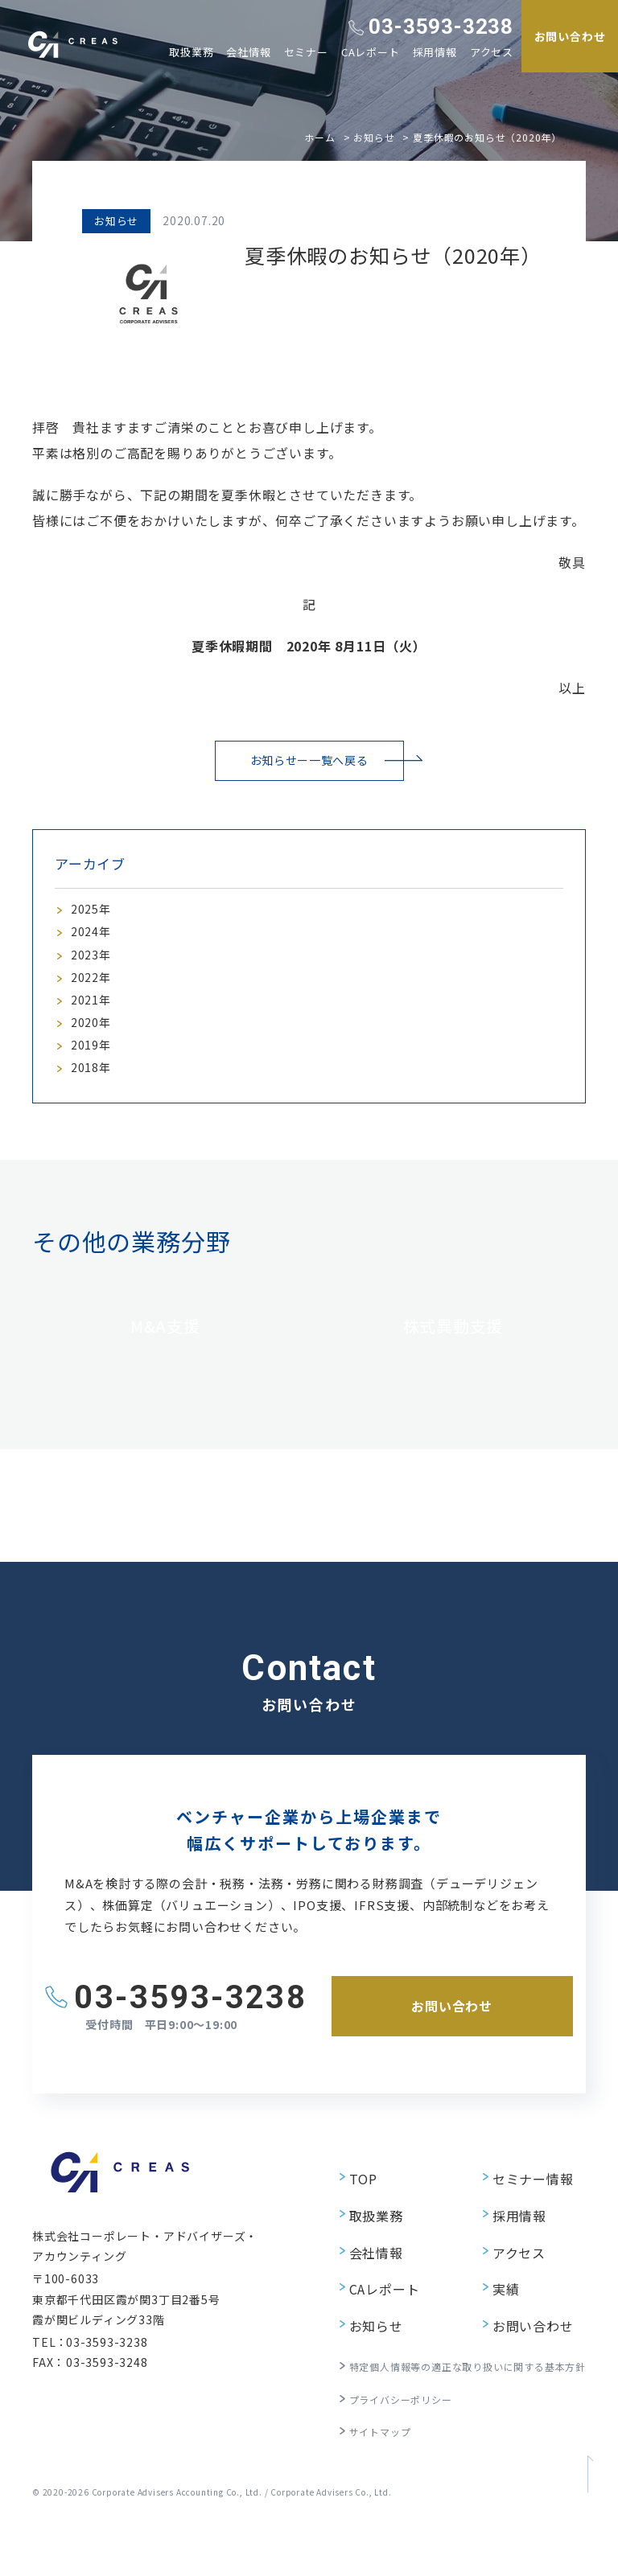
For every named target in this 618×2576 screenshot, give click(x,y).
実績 (492, 2345)
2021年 (93, 1023)
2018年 (93, 1105)
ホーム (319, 137)
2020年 (93, 1050)
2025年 (93, 914)
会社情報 (248, 52)
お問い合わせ (517, 2374)
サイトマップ (348, 2467)
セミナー (306, 52)
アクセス (491, 52)
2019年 (93, 1077)
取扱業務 (191, 52)
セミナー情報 (517, 2258)
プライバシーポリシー (371, 2438)
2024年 (93, 941)
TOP (329, 2258)
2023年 (93, 969)
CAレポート (370, 52)
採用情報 (435, 52)
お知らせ (373, 137)
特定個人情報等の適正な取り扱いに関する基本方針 (449, 2409)
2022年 (93, 996)
